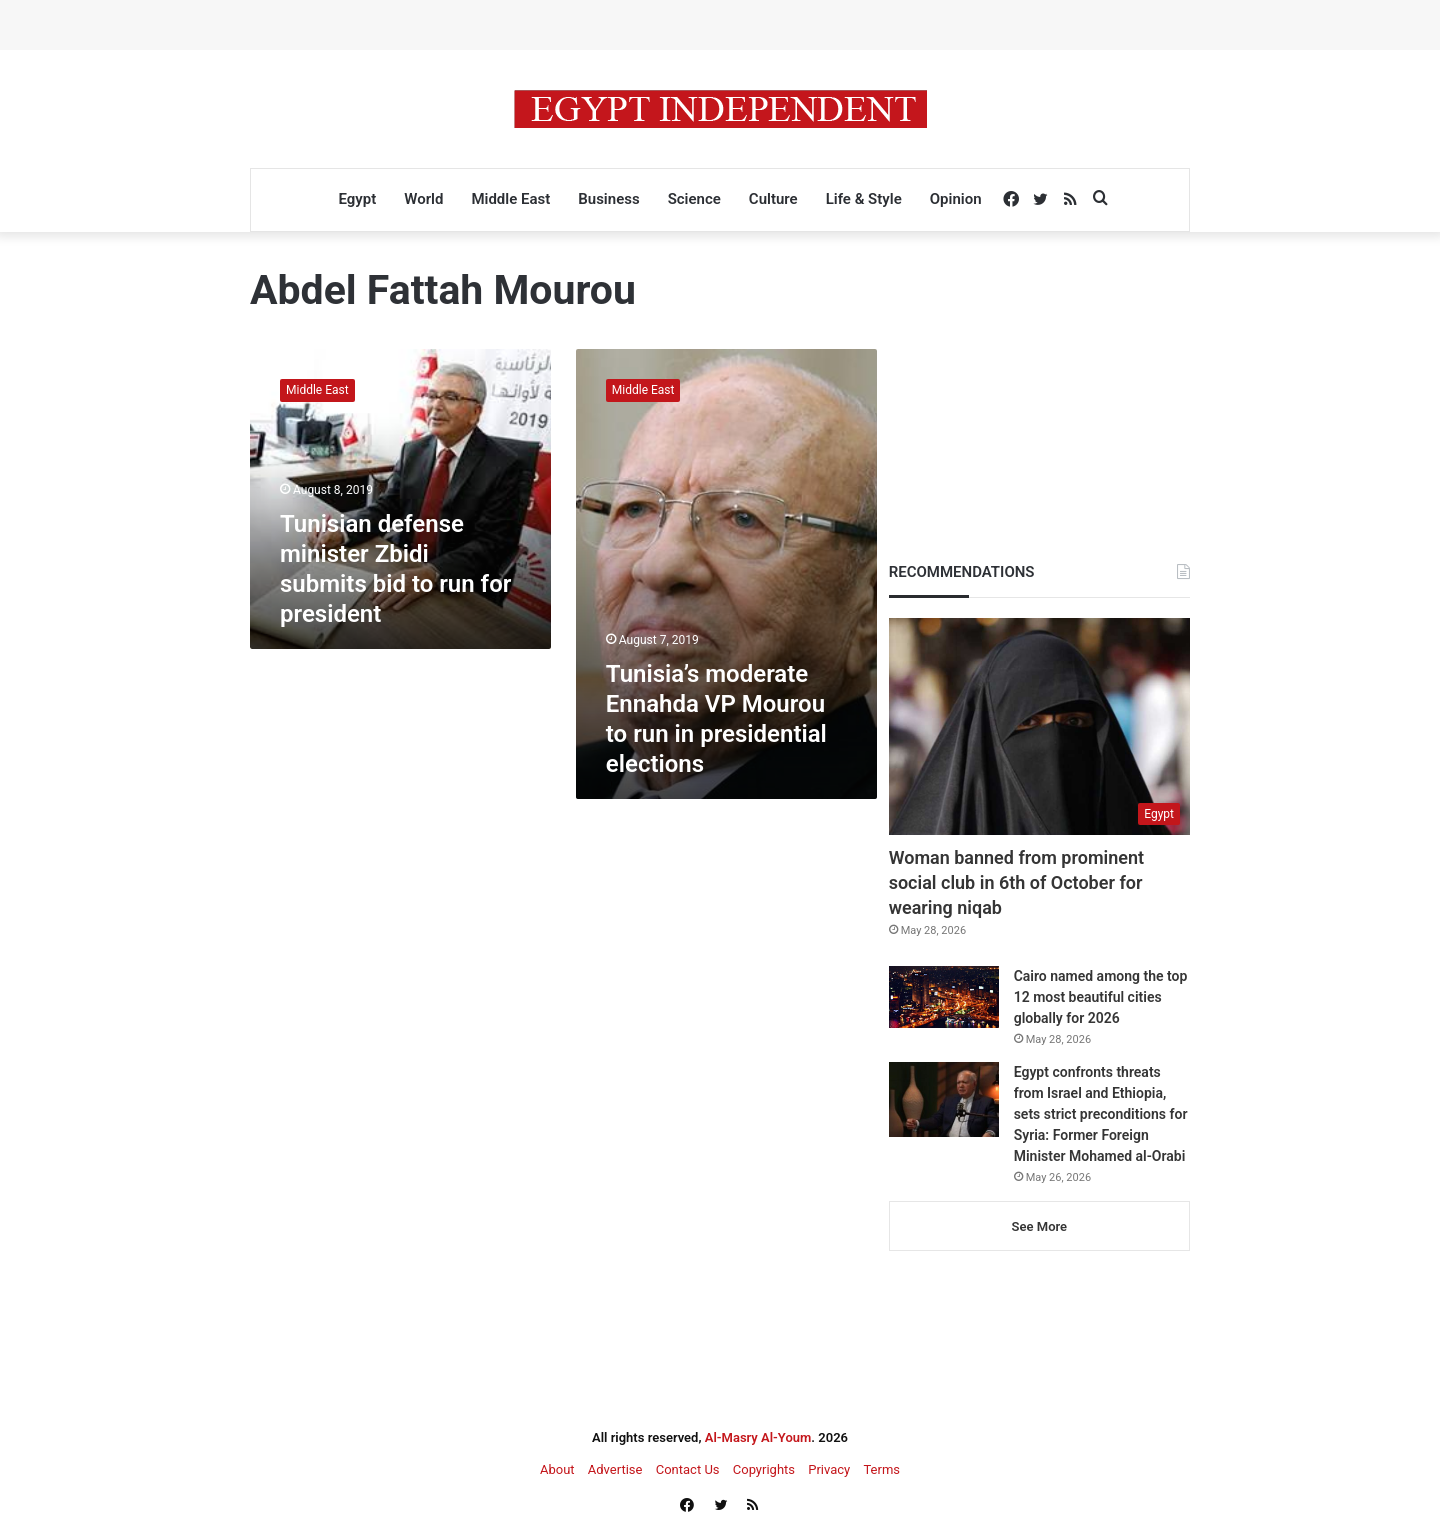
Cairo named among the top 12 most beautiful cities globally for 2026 (1101, 997)
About (557, 1469)
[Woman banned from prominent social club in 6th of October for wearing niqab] (1039, 726)
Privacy (829, 1469)
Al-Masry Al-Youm (758, 1437)
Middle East (510, 199)
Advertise (615, 1469)
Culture (773, 199)
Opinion (956, 199)
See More (1039, 1226)
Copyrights (764, 1469)
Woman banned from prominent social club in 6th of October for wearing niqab (1016, 882)
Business (608, 199)
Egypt (357, 199)
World (423, 199)
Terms (881, 1469)
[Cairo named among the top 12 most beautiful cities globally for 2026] (944, 996)
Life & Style (864, 199)
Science (694, 199)
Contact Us (688, 1469)
